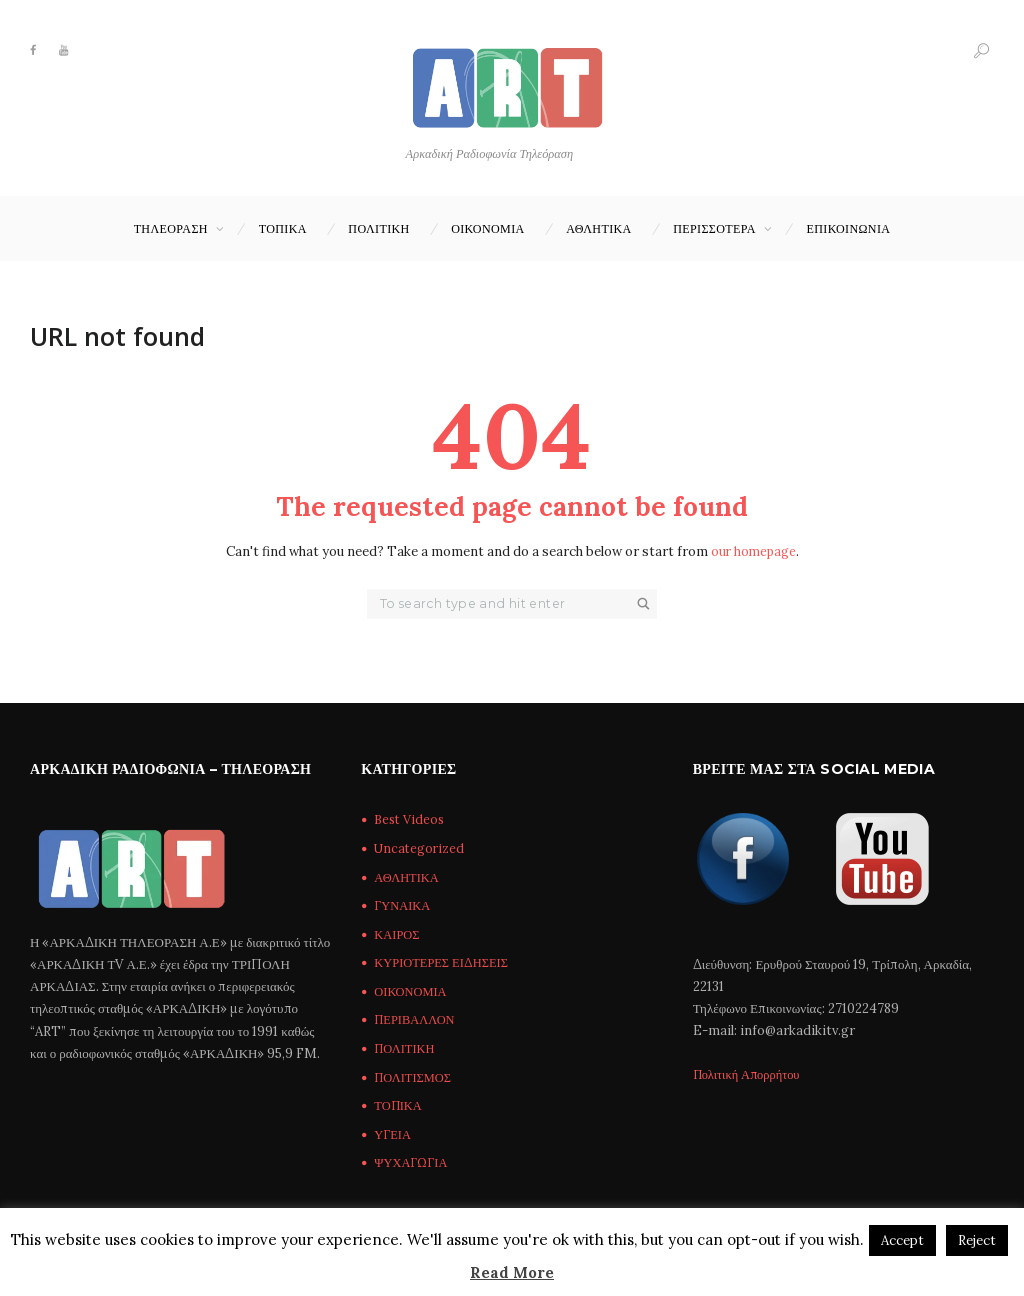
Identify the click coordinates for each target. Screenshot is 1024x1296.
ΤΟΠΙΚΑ (283, 229)
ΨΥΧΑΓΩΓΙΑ (411, 1164)
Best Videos (411, 821)
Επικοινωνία (849, 229)
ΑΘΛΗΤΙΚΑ (599, 229)
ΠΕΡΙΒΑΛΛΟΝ (417, 1021)
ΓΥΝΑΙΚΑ (403, 906)
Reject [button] (977, 1240)
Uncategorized (420, 849)
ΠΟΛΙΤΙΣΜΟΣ (415, 1078)
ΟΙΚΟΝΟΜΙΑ (487, 229)
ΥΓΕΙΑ (393, 1135)
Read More (512, 1272)
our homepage (753, 552)
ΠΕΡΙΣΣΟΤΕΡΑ (714, 229)
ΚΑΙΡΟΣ (397, 935)
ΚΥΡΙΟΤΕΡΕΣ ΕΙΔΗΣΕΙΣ (443, 963)
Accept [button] (902, 1240)
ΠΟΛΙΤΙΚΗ (378, 229)
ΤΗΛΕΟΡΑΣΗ (171, 229)
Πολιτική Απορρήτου (750, 1075)
